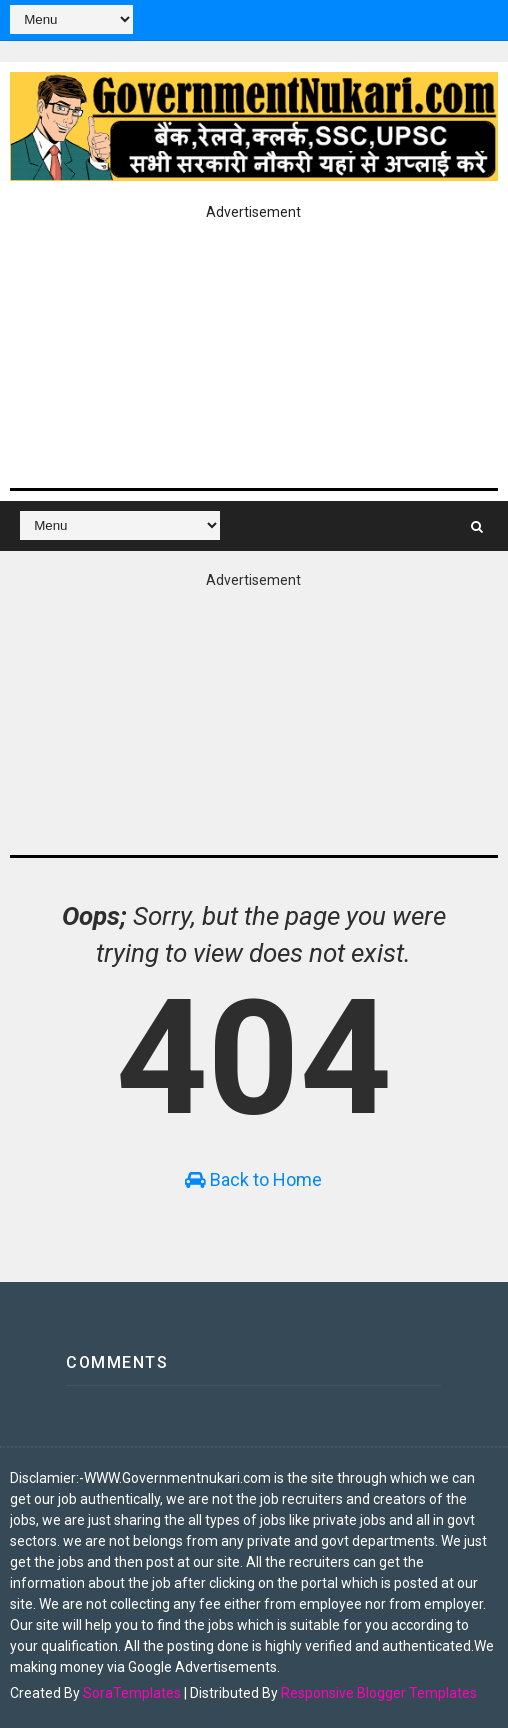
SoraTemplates (132, 1693)
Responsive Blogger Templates (379, 1693)
